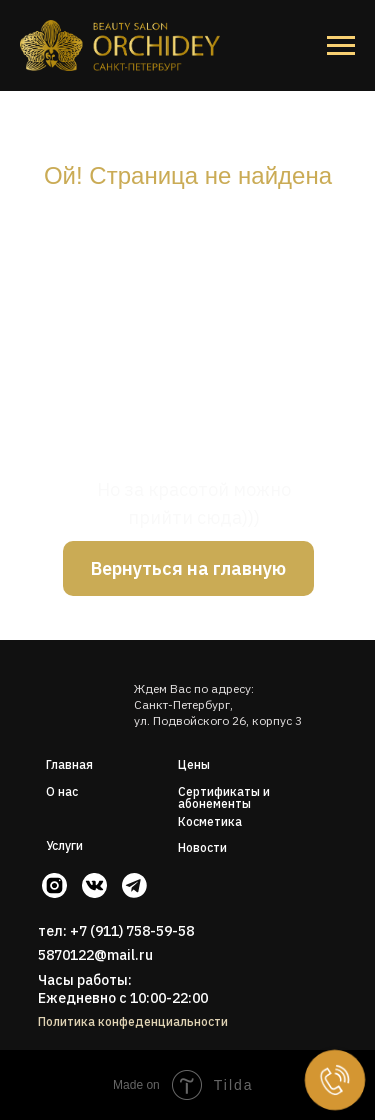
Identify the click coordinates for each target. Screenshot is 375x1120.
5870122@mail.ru (95, 955)
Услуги (64, 845)
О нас (62, 791)
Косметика (210, 821)
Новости (202, 847)
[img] (81, 692)
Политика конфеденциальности (133, 1021)
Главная (69, 764)
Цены (194, 764)
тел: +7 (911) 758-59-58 (116, 931)
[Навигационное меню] (341, 46)
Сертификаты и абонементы (224, 797)
